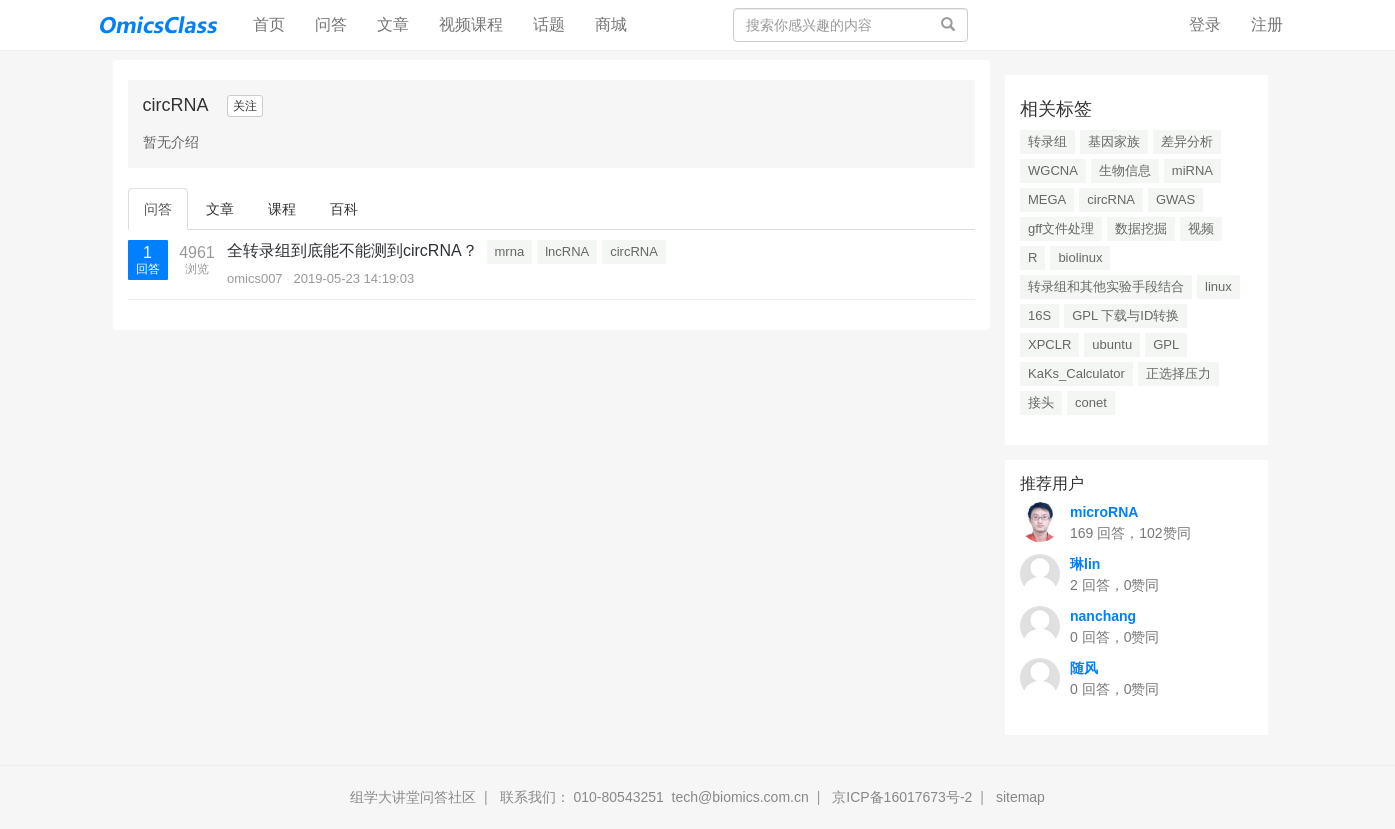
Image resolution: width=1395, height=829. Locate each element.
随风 (1084, 668)
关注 (245, 106)
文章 (393, 24)
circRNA (634, 251)
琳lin (1085, 564)
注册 (1267, 24)
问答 (331, 24)
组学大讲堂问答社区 (413, 797)
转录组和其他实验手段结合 (1106, 286)
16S (1039, 315)
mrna (510, 251)
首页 (276, 23)
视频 (1201, 228)
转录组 (1047, 141)
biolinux (1080, 257)
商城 (611, 24)
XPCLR (1049, 344)
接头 (1041, 402)
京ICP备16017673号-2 (902, 797)
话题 (549, 24)
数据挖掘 (1141, 228)
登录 (1205, 24)
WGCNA (1053, 170)
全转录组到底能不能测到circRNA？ (352, 250)
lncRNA (567, 251)
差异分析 (1187, 141)
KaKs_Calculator (1076, 373)
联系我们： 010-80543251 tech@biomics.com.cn (654, 797)
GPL (1166, 344)
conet (1091, 402)
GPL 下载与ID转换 (1125, 315)
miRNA (1192, 170)
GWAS (1175, 199)
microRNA (1104, 512)
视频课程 (471, 24)
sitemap (1020, 797)
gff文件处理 (1061, 228)
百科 (344, 209)
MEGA (1047, 199)
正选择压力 (1178, 373)
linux (1218, 286)
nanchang (1103, 616)
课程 (282, 209)
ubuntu (1112, 344)
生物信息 (1125, 170)
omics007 (255, 278)
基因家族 (1114, 141)
